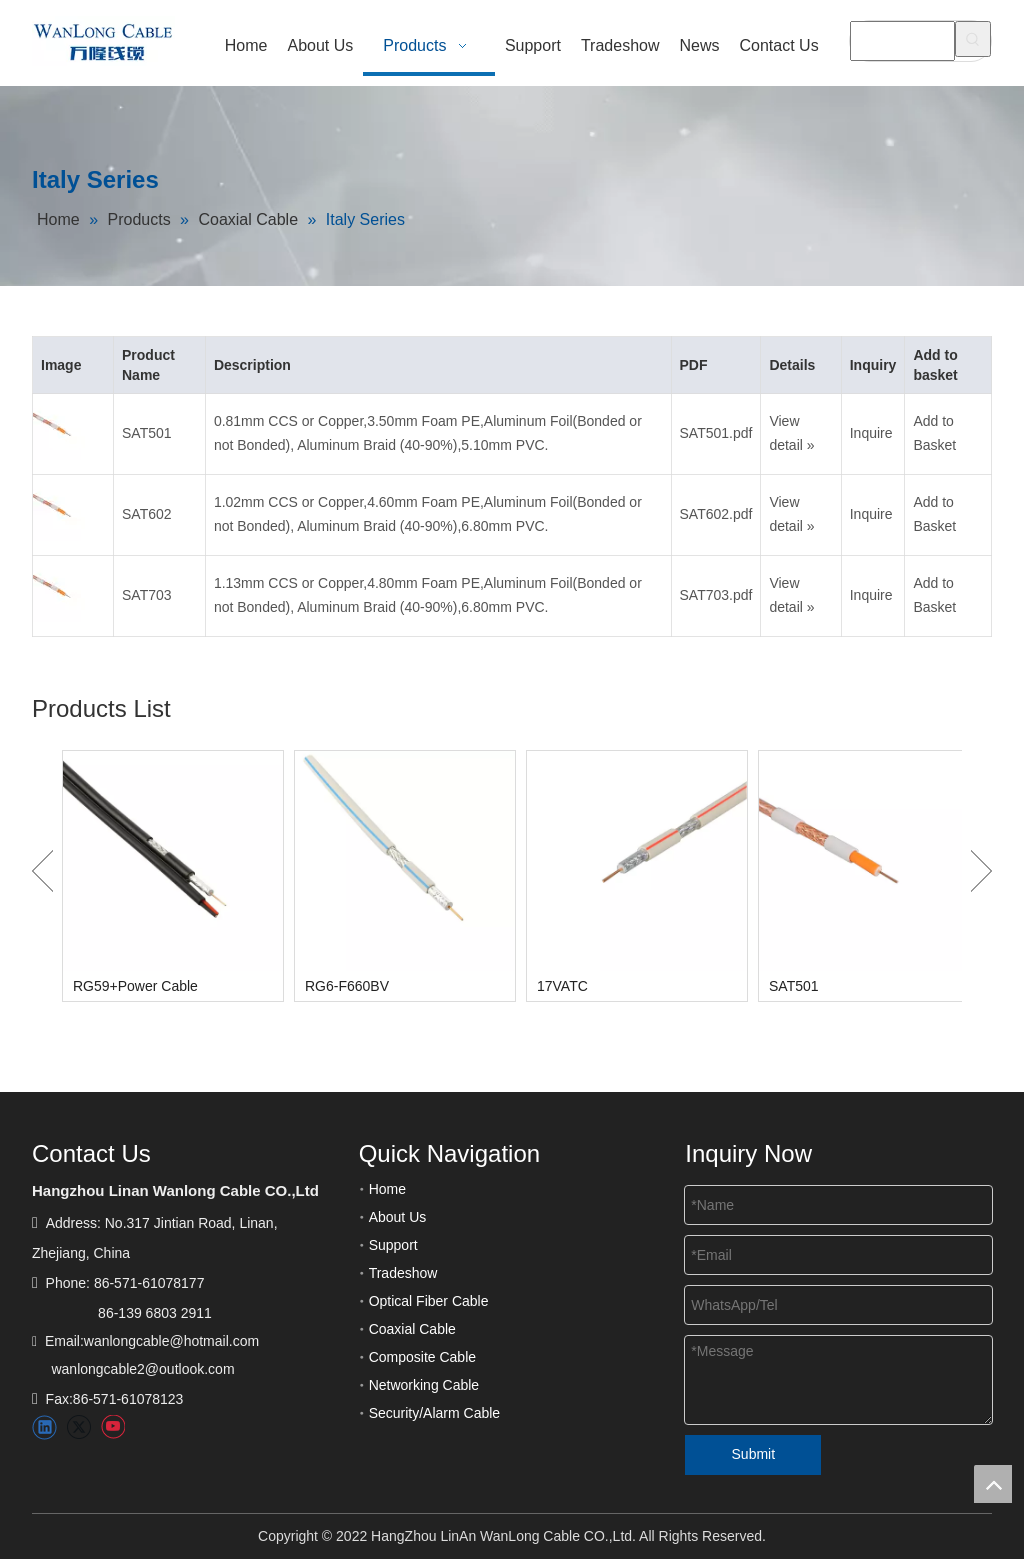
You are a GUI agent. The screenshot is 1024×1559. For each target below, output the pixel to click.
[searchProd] (902, 41)
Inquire (871, 433)
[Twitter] (78, 1427)
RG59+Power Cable (135, 986)
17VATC (562, 986)
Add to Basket (934, 433)
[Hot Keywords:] (973, 39)
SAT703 (147, 595)
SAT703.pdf (716, 595)
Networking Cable (424, 1385)
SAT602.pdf (716, 514)
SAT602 (147, 514)
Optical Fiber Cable (429, 1301)
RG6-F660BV (347, 986)
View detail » (791, 433)
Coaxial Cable (412, 1329)
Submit (754, 1454)
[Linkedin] (44, 1427)
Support (393, 1245)
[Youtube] (112, 1427)
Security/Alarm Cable (435, 1413)
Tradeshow (403, 1273)
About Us (398, 1217)
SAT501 (147, 433)
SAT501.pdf (716, 433)
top (993, 1484)
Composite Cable (422, 1357)
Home (387, 1189)
